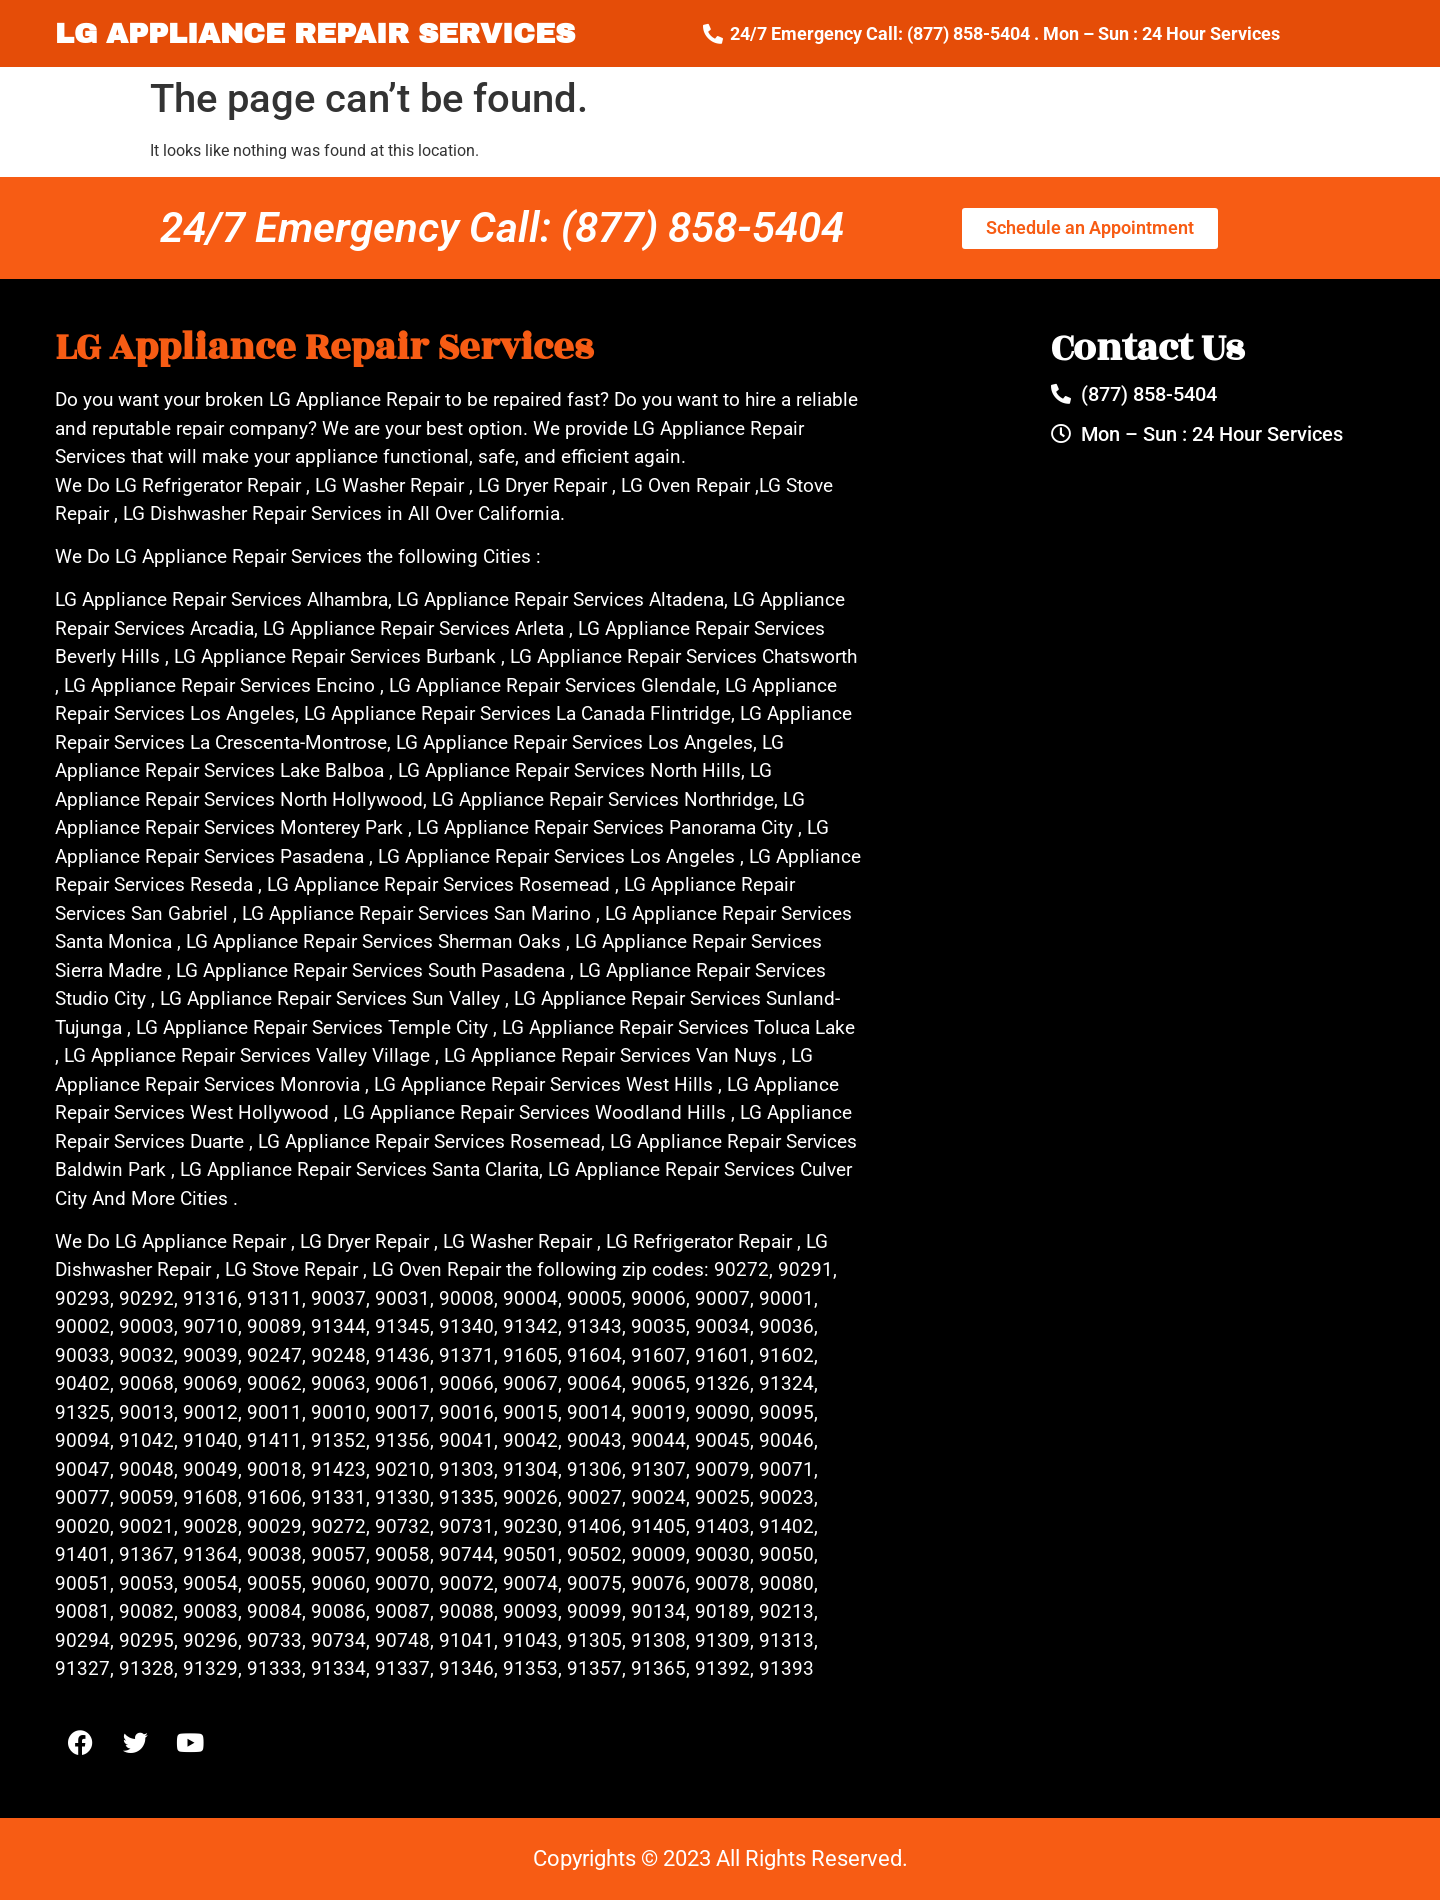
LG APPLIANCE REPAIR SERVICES (315, 33)
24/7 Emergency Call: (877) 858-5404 (502, 227)
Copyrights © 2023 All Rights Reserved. (720, 1862)
